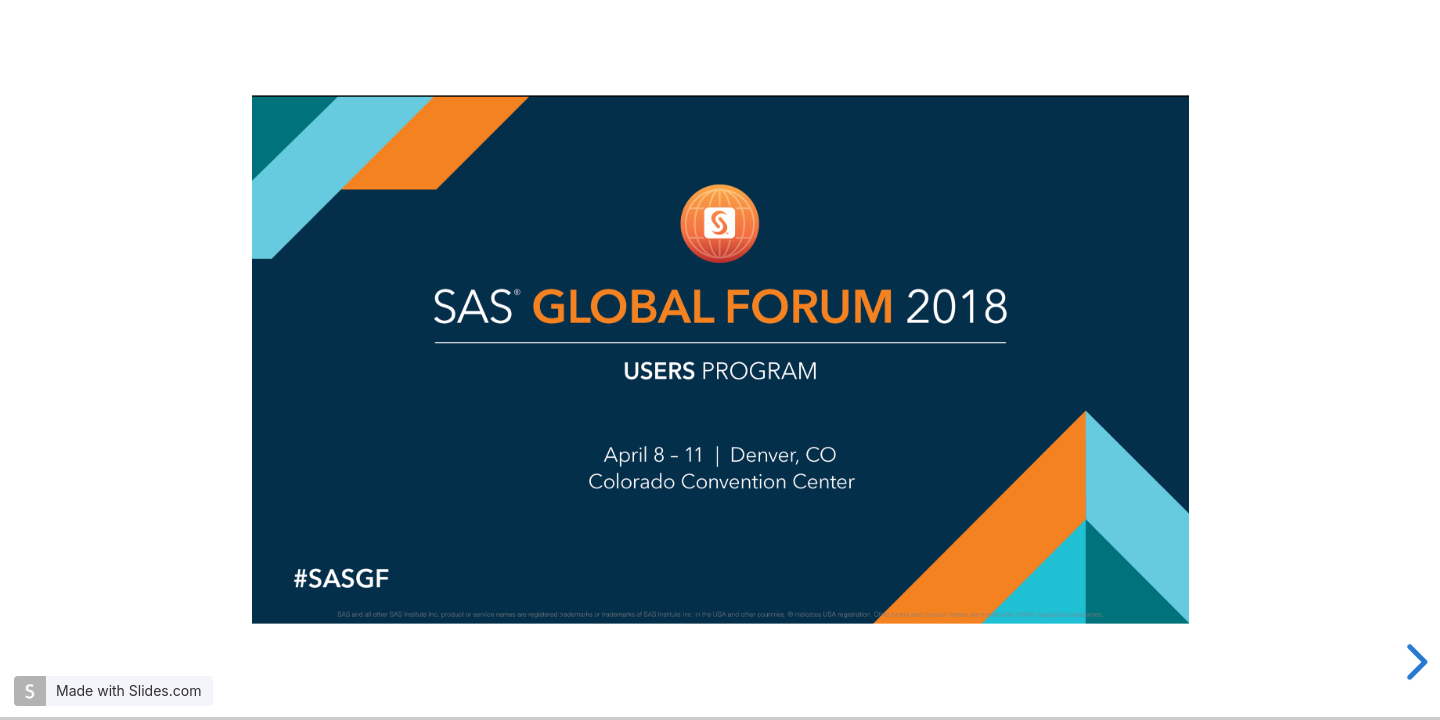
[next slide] (1414, 662)
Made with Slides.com (128, 690)
